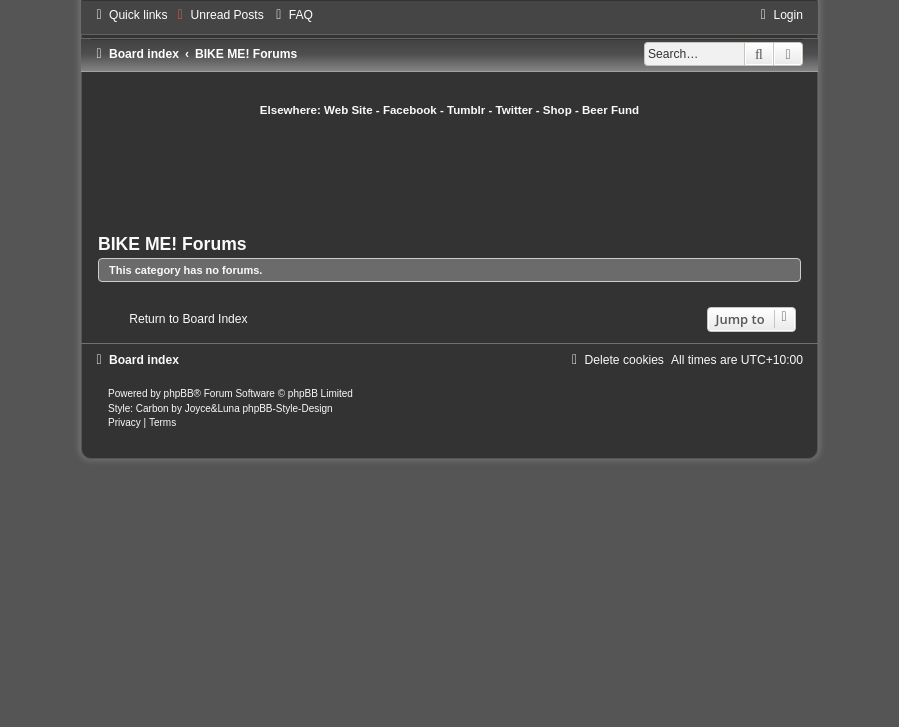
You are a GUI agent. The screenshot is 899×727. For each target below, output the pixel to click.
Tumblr (466, 110)
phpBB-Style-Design (288, 408)
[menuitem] (217, 15)
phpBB (179, 393)
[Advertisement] (462, 173)
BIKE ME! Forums (172, 244)
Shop (557, 110)
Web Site (348, 110)
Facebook (410, 110)
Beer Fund (610, 110)
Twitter (514, 110)
